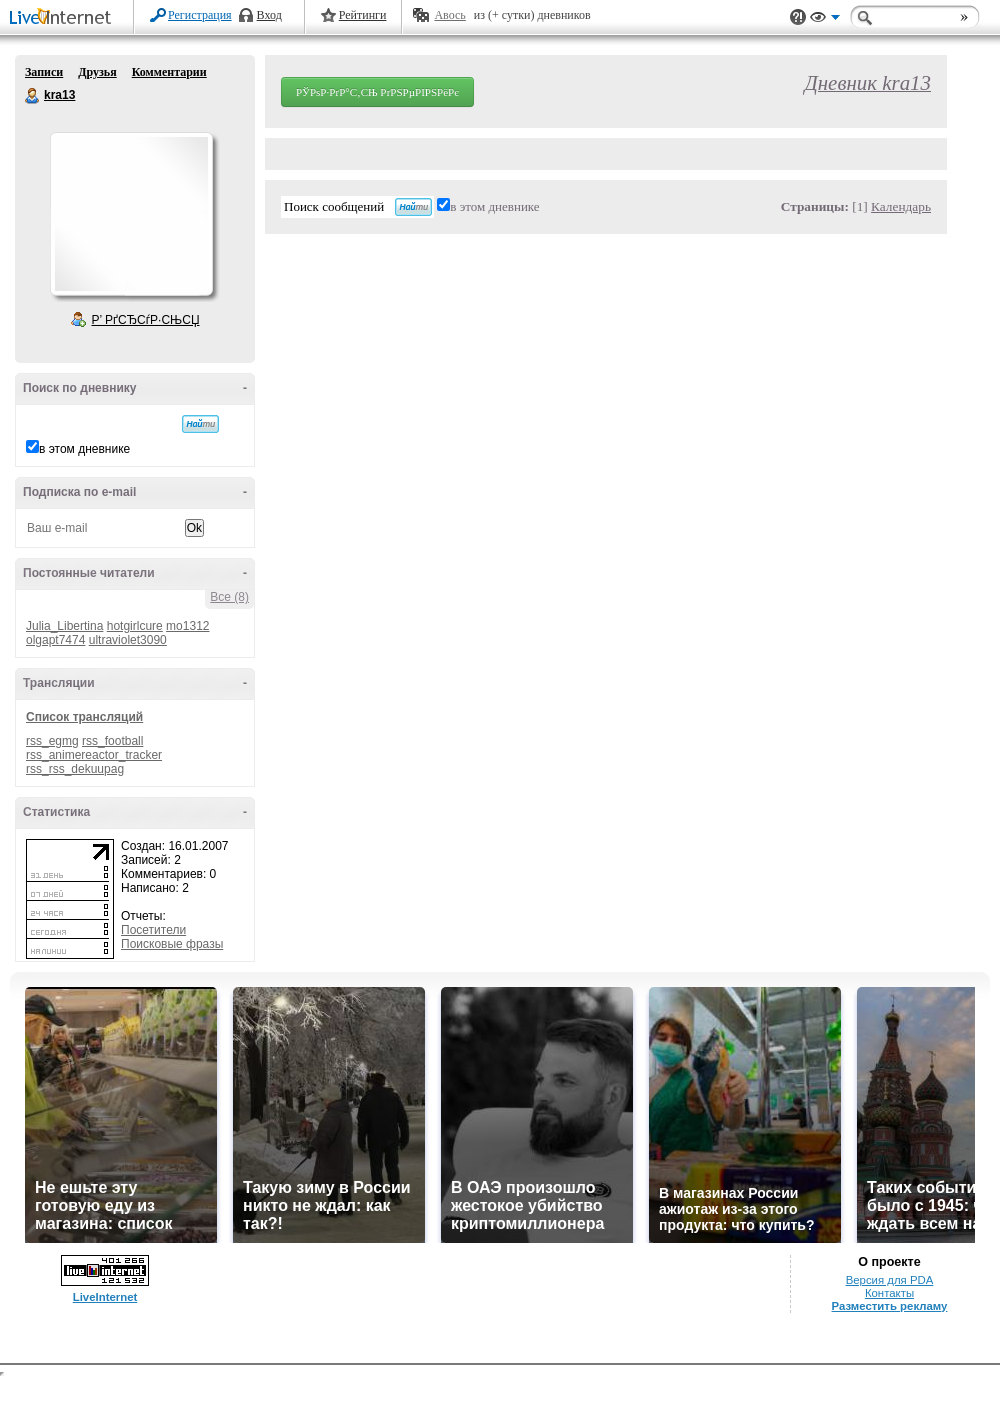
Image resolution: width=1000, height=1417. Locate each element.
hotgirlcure (135, 626)
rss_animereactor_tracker (94, 755)
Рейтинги (363, 15)
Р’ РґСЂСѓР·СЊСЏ (146, 320)
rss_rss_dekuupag (75, 769)
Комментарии (169, 72)
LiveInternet (64, 18)
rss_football (112, 741)
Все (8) (229, 597)
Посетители (153, 930)
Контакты (889, 1293)
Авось (449, 15)
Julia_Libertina (64, 626)
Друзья (97, 72)
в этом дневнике (84, 449)
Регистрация (200, 15)
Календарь (901, 206)
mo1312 (187, 626)
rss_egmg (52, 741)
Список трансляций (84, 717)
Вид (825, 20)
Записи (44, 72)
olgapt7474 (55, 640)
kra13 (33, 96)
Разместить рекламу (890, 1306)
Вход (269, 15)
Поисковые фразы (172, 944)
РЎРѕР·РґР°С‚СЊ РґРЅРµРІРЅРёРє (377, 92)
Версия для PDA (890, 1280)
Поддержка (798, 17)
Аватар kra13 (131, 214)
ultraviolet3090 (128, 640)
